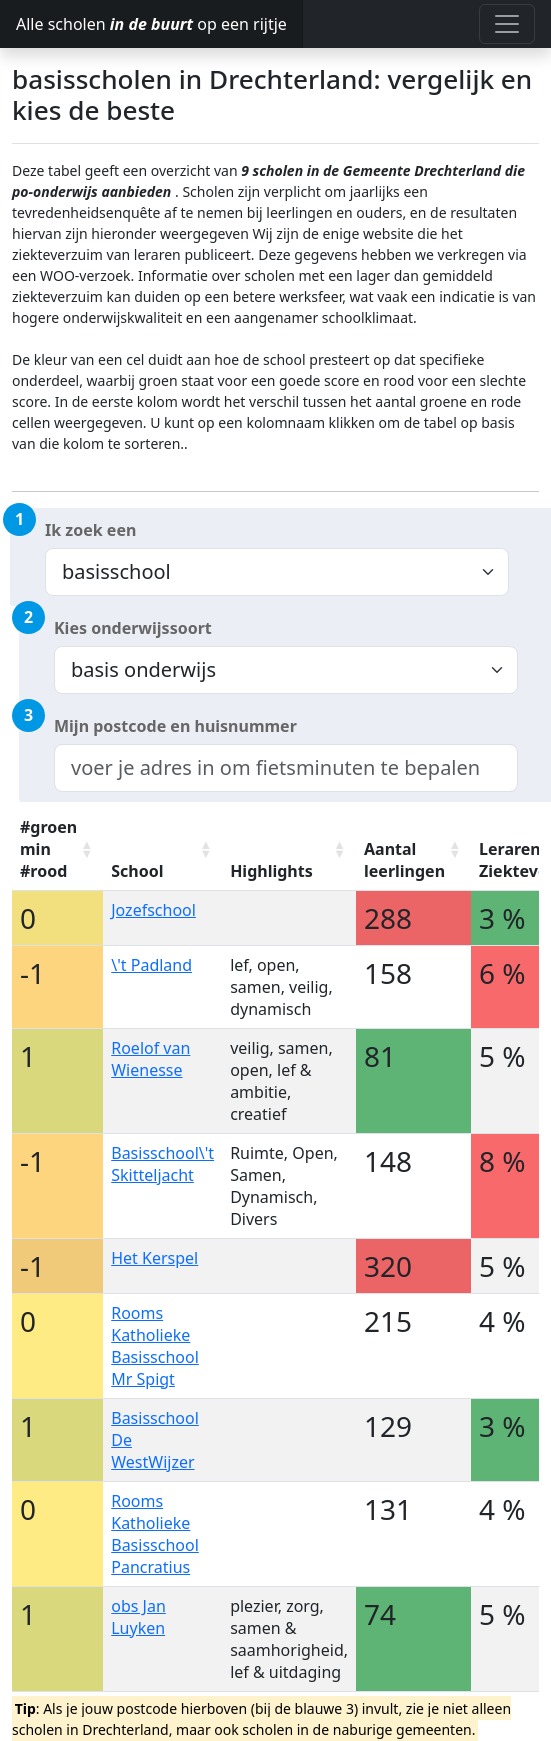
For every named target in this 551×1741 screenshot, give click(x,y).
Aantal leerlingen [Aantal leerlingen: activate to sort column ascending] (404, 860)
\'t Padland (151, 965)
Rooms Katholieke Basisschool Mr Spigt (155, 1346)
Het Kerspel (154, 1258)
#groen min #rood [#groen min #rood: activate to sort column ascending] (48, 849)
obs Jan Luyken (138, 1617)
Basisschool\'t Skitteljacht (162, 1164)
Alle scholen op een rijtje (151, 24)
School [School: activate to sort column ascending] (137, 871)
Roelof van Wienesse (150, 1059)
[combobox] (286, 768)
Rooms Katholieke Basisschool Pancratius (155, 1534)
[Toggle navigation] (507, 24)
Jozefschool (153, 910)
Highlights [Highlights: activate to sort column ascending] (271, 871)
